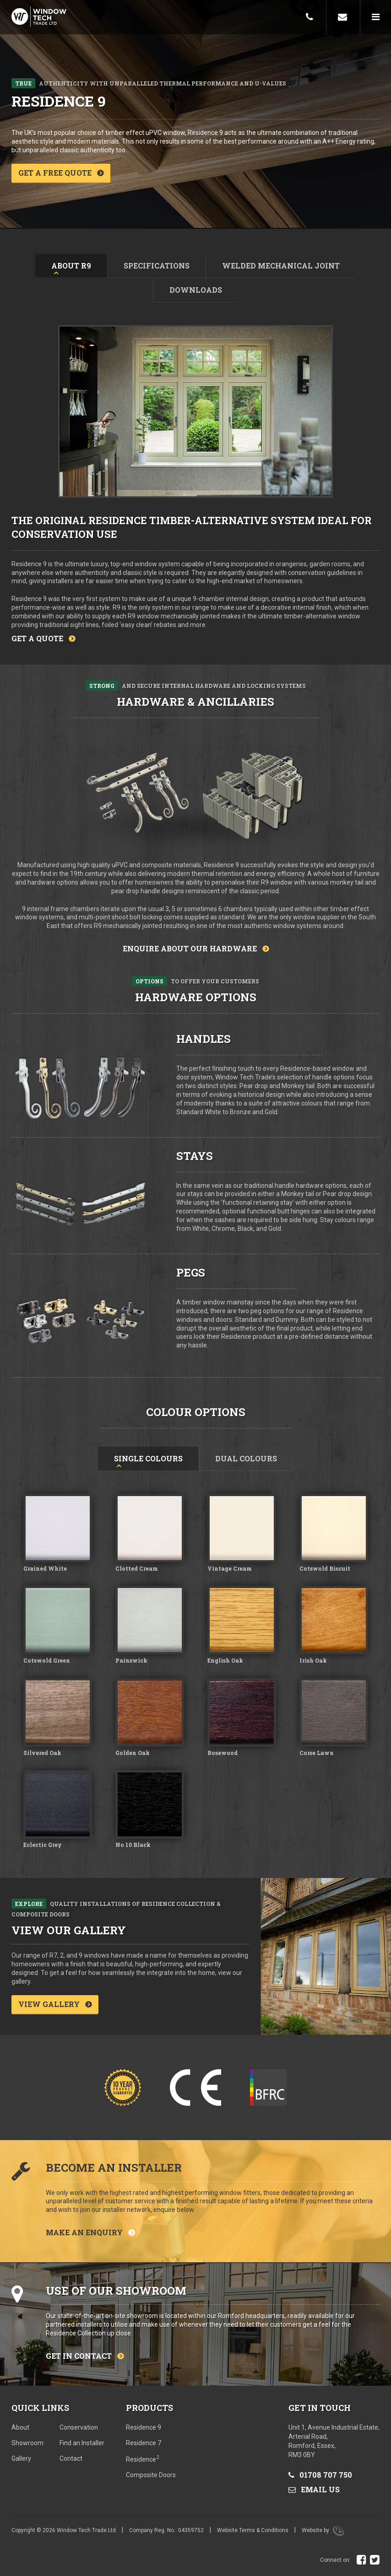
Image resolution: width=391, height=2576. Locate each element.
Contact (71, 2458)
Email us (314, 2489)
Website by (323, 2530)
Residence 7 (143, 2443)
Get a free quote (55, 172)
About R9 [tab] (71, 265)
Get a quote (37, 638)
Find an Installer (82, 2443)
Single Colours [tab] (148, 1458)
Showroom (27, 2443)
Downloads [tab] (195, 290)
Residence (142, 2459)
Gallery (21, 2458)
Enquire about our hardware (190, 948)
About (20, 2427)
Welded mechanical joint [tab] (281, 265)
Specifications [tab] (157, 265)
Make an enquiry (84, 2232)
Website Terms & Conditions (252, 2530)
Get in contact (79, 2356)
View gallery (49, 2004)
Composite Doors (151, 2475)
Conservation (79, 2427)
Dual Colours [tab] (246, 1458)
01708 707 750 (320, 2474)
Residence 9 (143, 2427)
